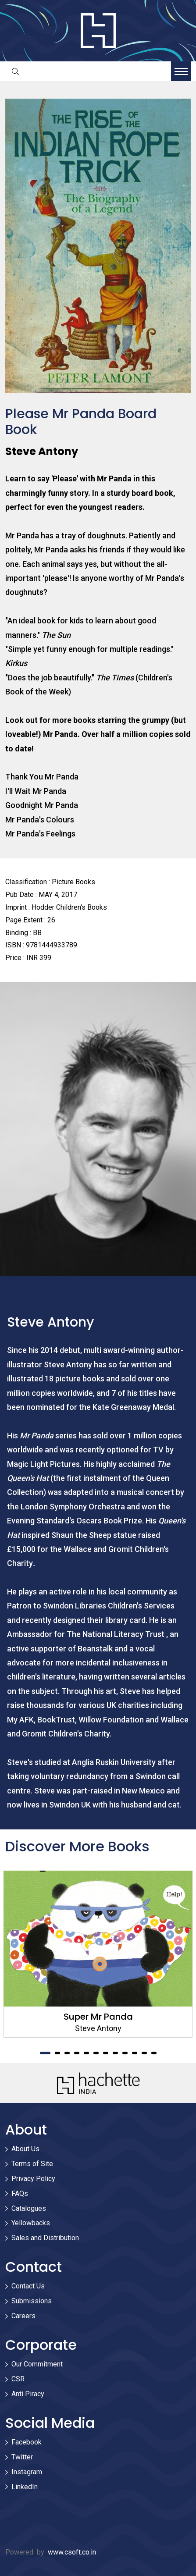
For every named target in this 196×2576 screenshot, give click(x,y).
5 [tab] (86, 2053)
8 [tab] (115, 2053)
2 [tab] (57, 2053)
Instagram (26, 2472)
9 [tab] (125, 2053)
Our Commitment (37, 2364)
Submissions (31, 2301)
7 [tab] (105, 2053)
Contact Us (28, 2286)
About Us (25, 2149)
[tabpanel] (98, 1954)
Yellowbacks (30, 2223)
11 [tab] (144, 2053)
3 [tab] (67, 2053)
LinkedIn (24, 2487)
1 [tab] (45, 2053)
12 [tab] (154, 2053)
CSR (18, 2379)
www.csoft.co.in (72, 2552)
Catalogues (28, 2208)
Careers (23, 2316)
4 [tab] (76, 2053)
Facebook (26, 2442)
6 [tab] (96, 2053)
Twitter (22, 2457)
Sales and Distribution (45, 2238)
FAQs (19, 2193)
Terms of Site (32, 2164)
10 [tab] (134, 2053)
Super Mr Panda (98, 2016)
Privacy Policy (33, 2178)
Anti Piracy (27, 2394)
